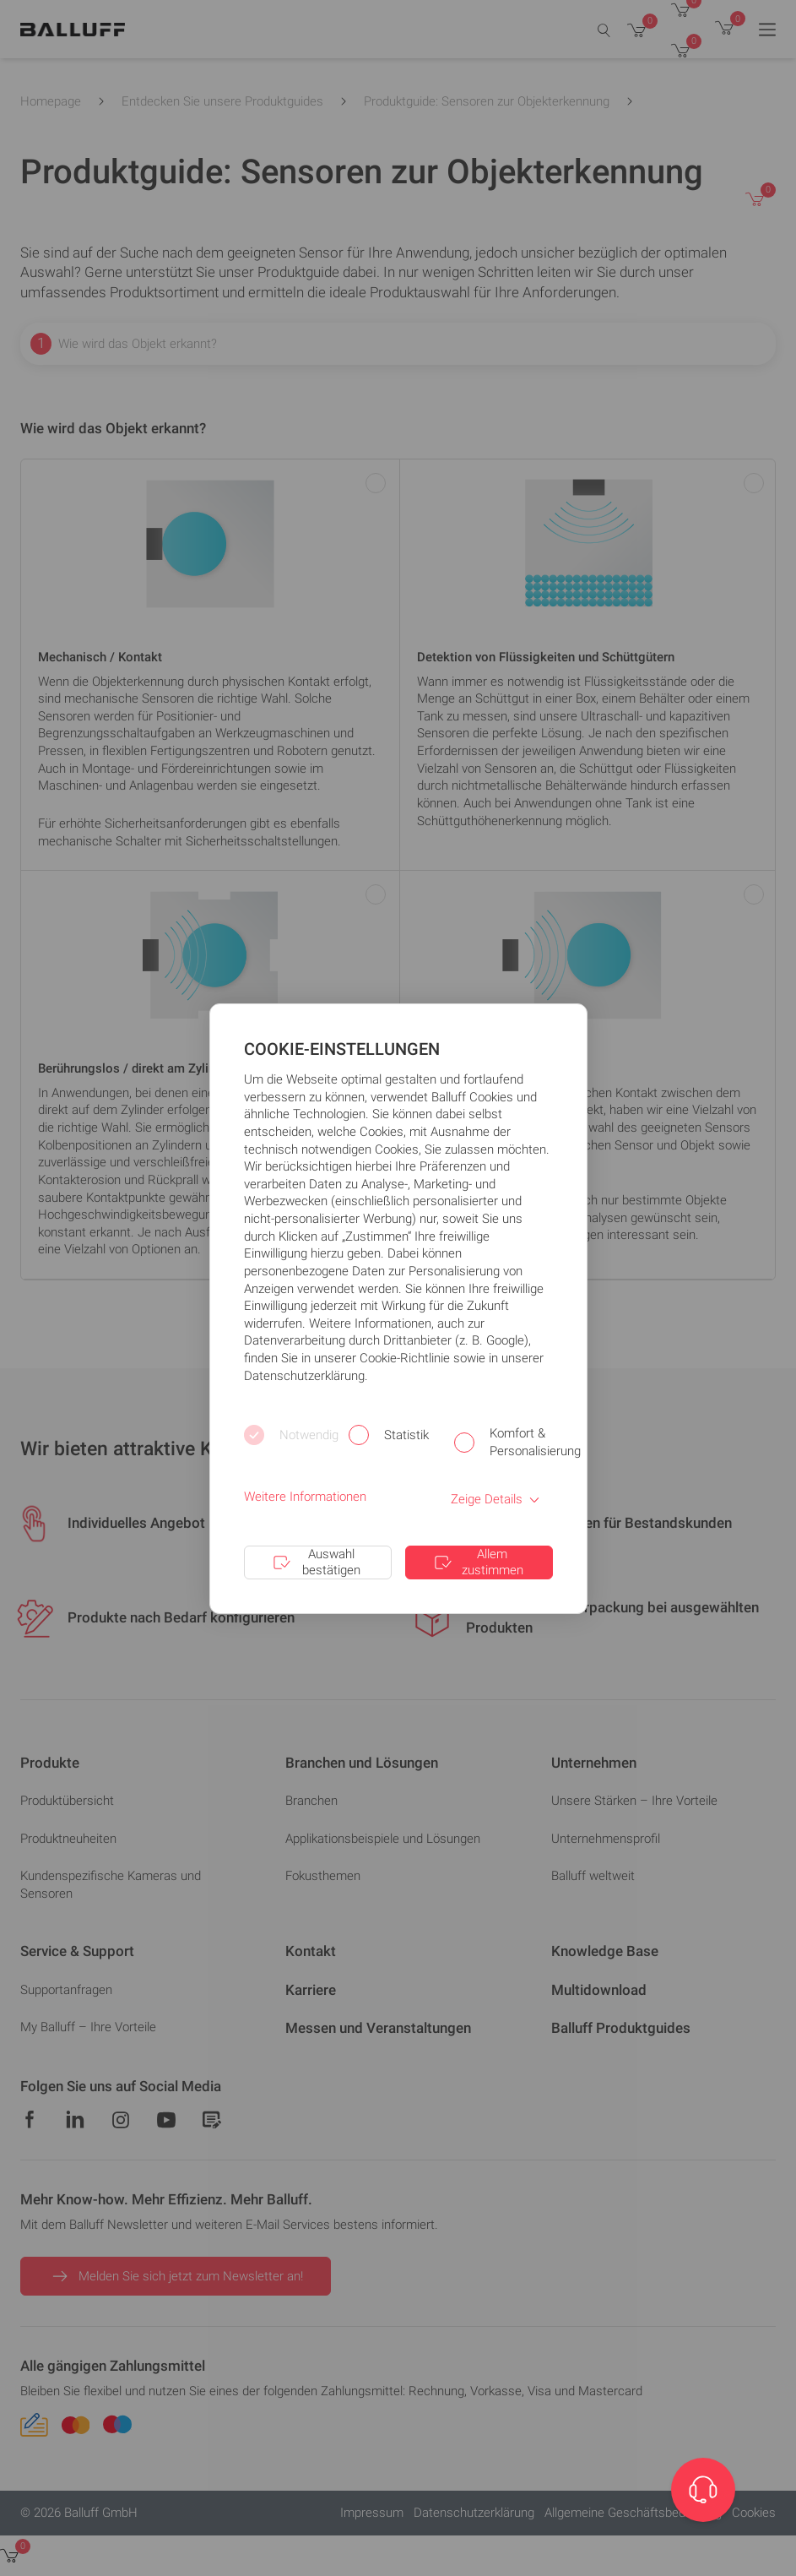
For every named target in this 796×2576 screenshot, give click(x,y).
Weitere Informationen (305, 1496)
